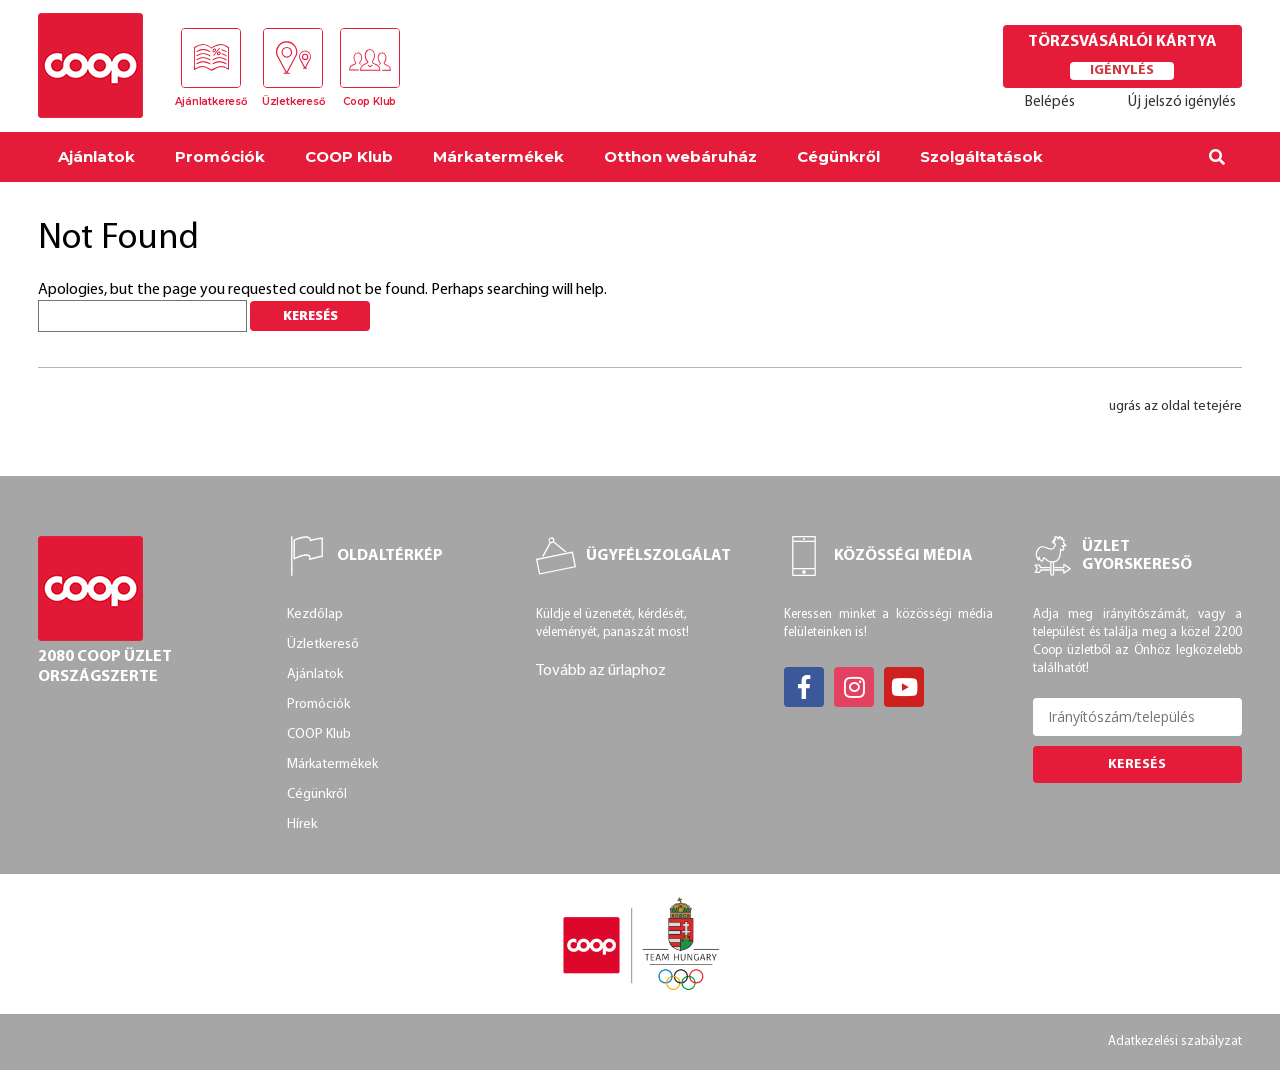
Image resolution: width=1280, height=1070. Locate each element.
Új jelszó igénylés (1182, 102)
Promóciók (220, 156)
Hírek (302, 824)
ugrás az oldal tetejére (1175, 406)
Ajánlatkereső (210, 101)
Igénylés (1122, 70)
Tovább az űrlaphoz (601, 671)
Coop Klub (369, 101)
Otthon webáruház (680, 156)
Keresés (1137, 764)
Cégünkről (838, 156)
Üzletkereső (293, 101)
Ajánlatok (96, 156)
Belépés (1050, 102)
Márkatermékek (498, 156)
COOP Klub (349, 156)
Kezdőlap (315, 614)
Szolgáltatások (981, 156)
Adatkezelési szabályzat (1175, 1041)
